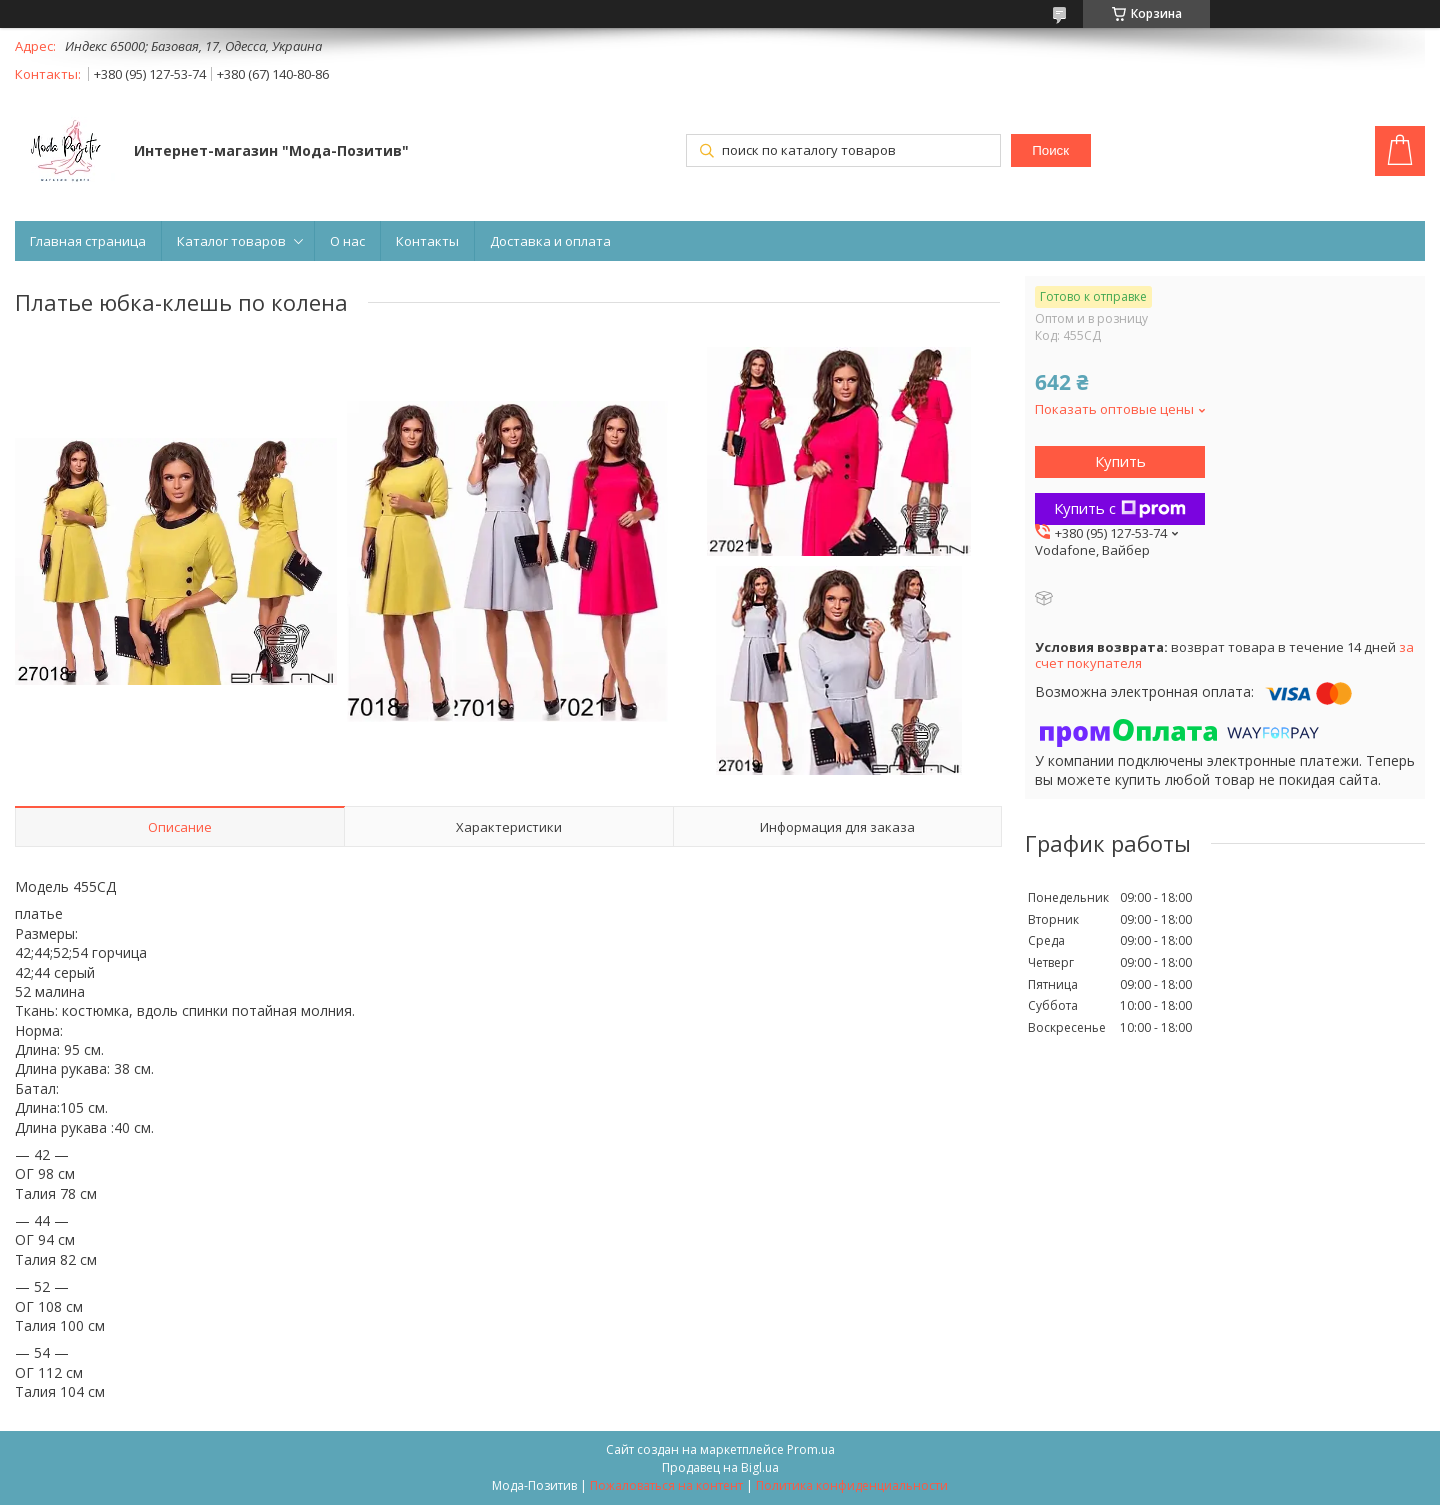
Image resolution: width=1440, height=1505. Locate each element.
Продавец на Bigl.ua (720, 1467)
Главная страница (88, 241)
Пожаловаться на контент (666, 1485)
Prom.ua (811, 1449)
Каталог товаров (231, 241)
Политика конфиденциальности (852, 1485)
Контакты (427, 241)
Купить (1120, 461)
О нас (347, 241)
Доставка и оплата (550, 241)
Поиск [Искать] (1050, 150)
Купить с (1120, 508)
